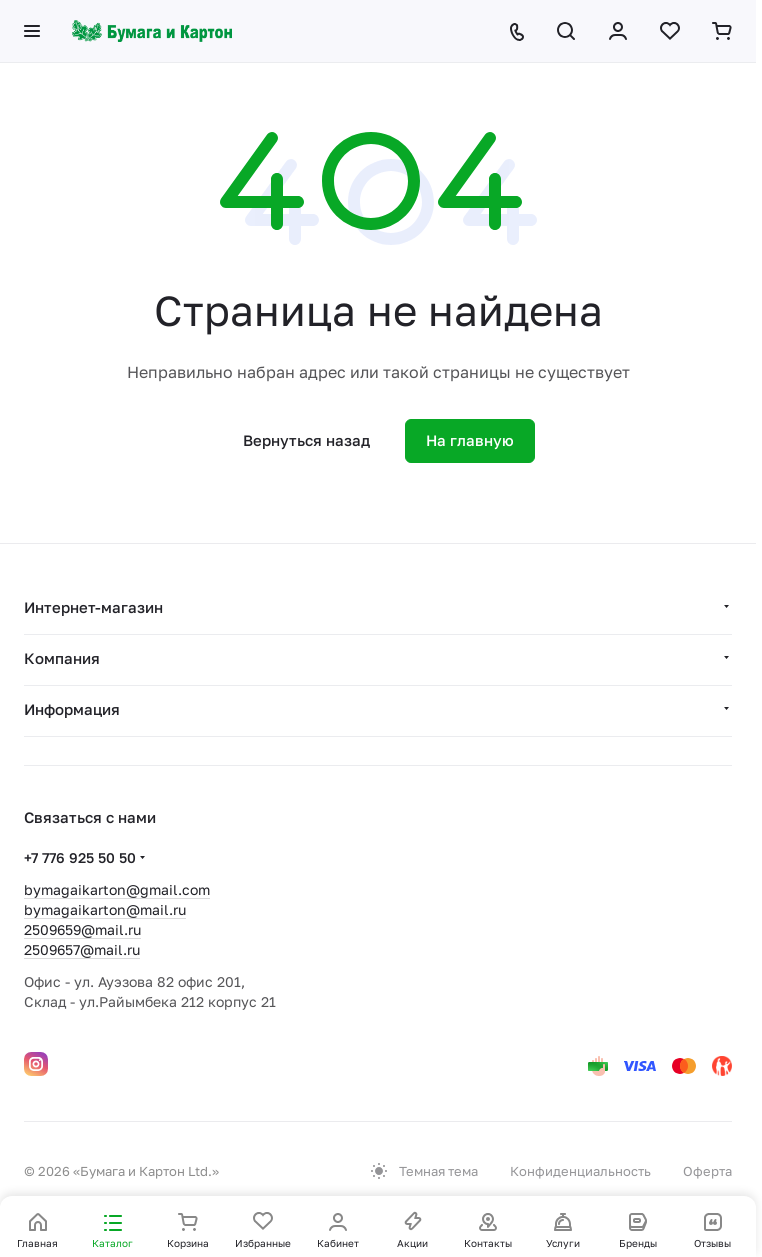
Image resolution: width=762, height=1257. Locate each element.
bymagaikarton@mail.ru (105, 909)
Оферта (707, 1171)
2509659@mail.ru (82, 929)
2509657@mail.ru (82, 949)
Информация (72, 709)
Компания (62, 658)
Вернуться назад (306, 440)
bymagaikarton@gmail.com (117, 889)
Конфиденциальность (580, 1171)
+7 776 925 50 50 (80, 857)
